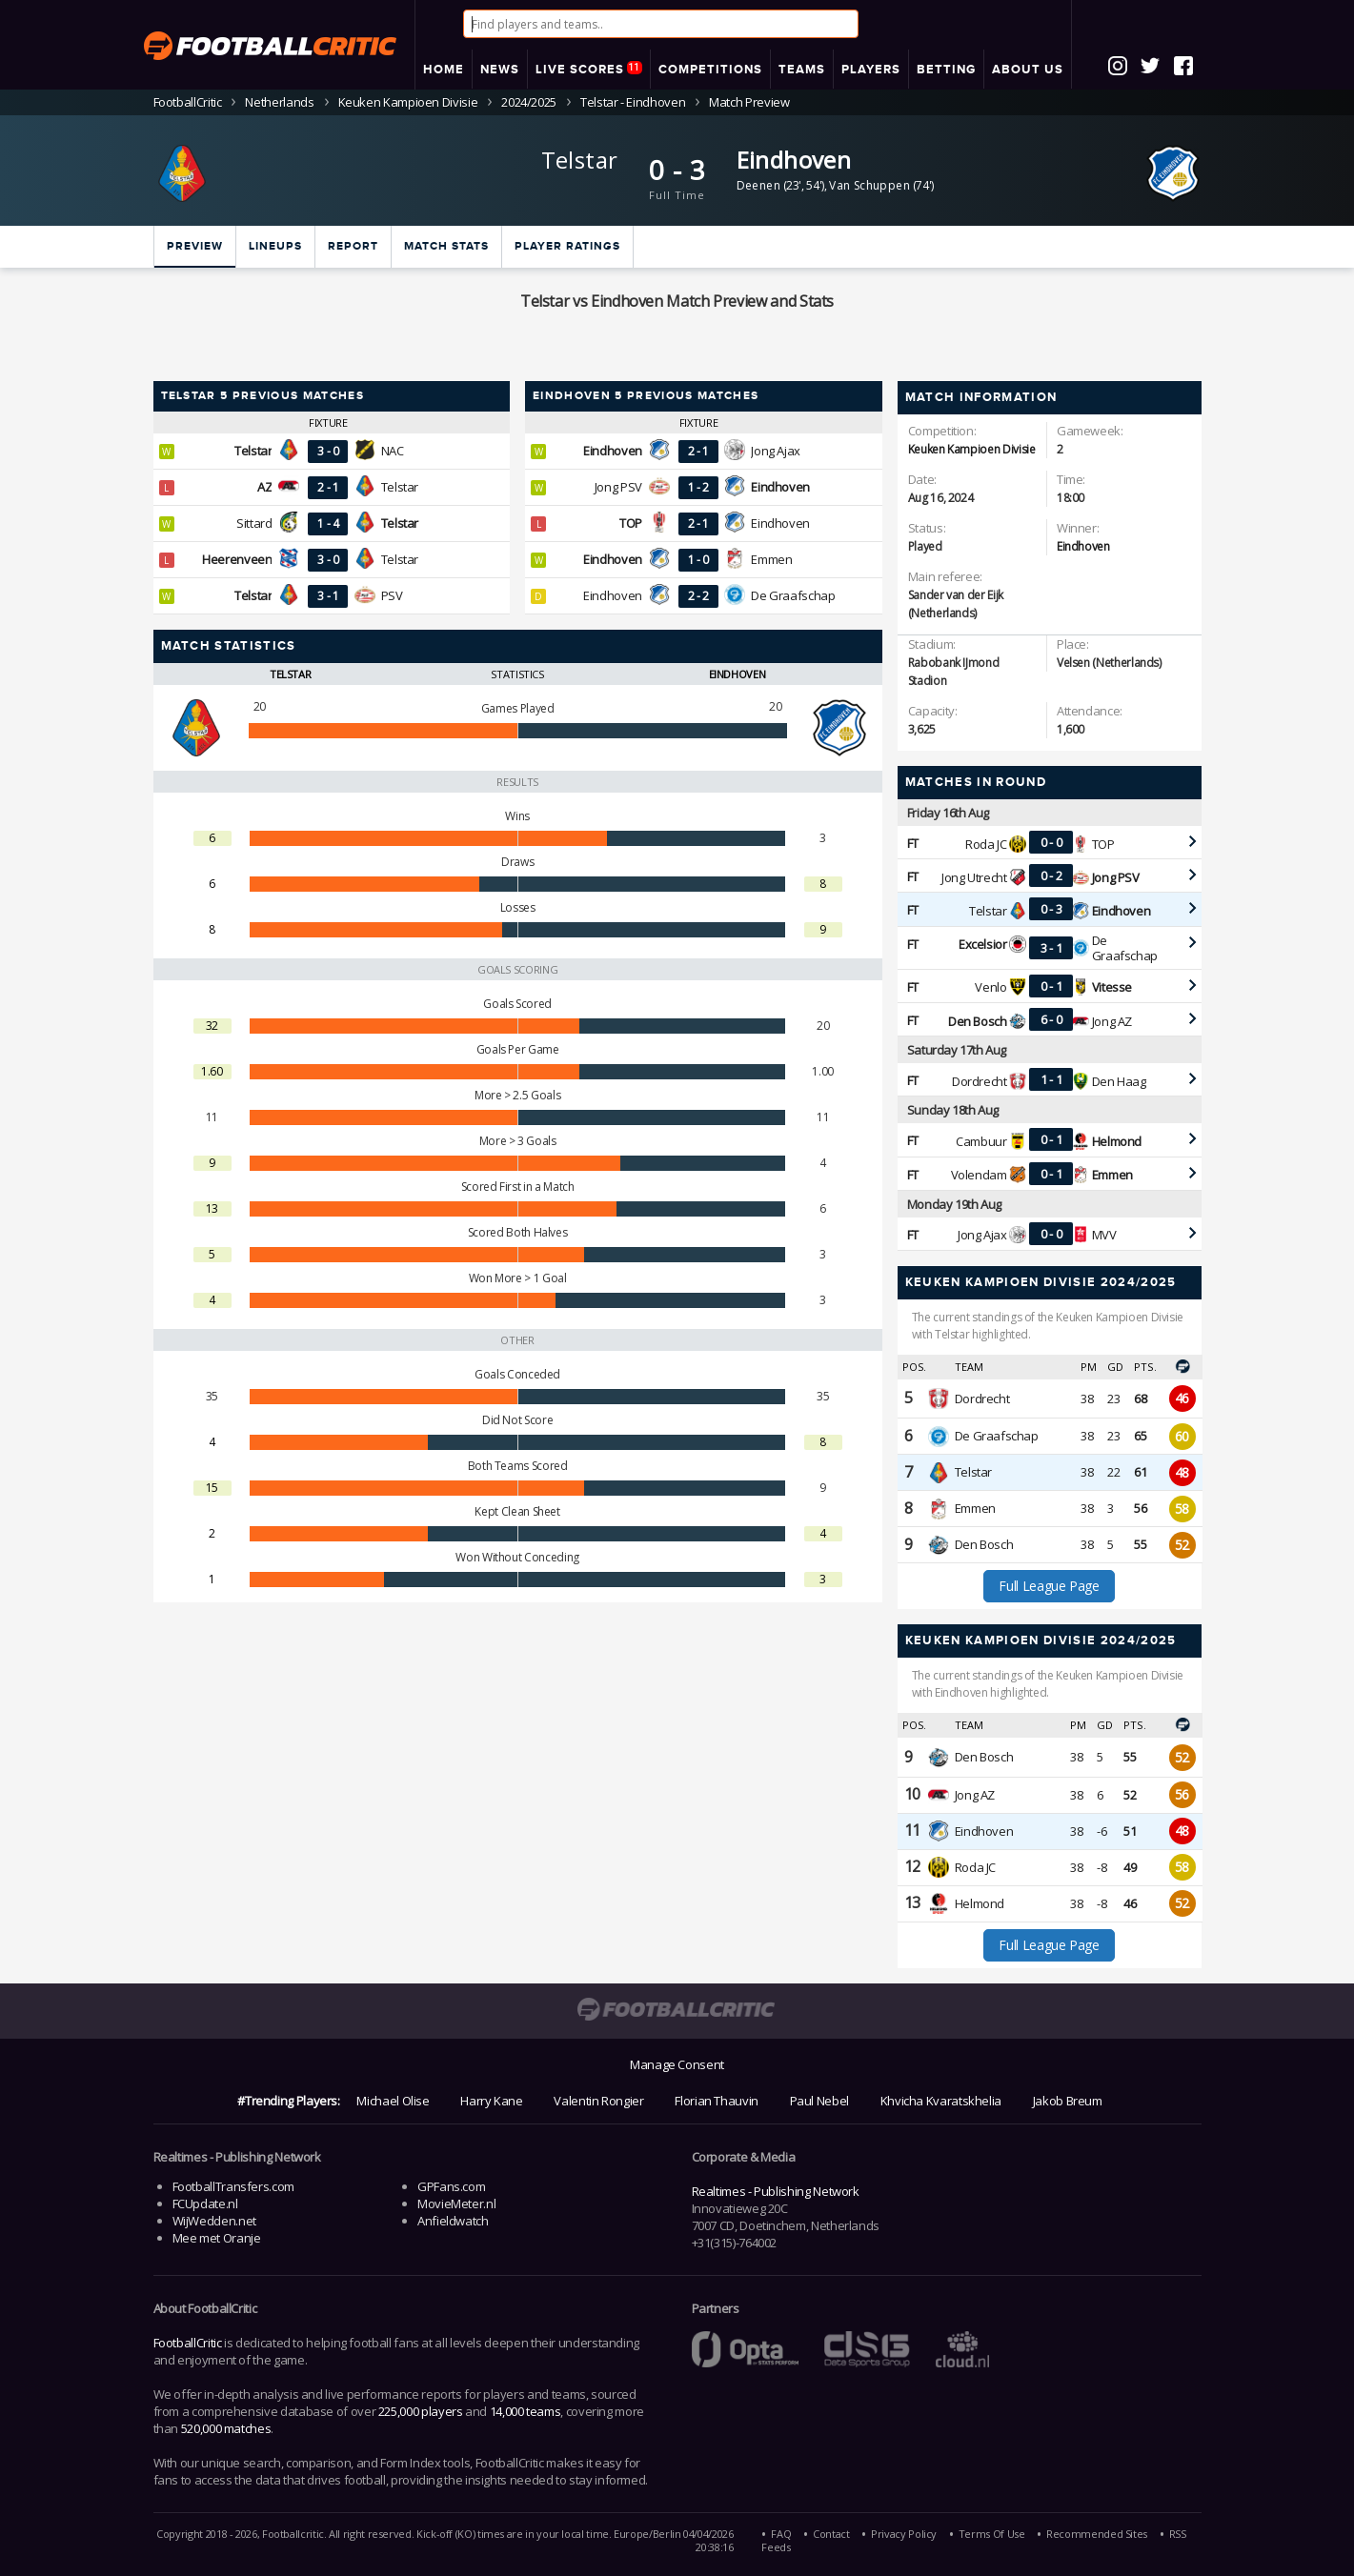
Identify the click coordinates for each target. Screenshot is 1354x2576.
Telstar (579, 159)
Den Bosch (984, 1544)
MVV (1104, 1234)
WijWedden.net (214, 2220)
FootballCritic (187, 2342)
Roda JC (985, 844)
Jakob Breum (1067, 2100)
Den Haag (1119, 1081)
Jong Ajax (775, 450)
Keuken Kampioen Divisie (408, 102)
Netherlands (279, 102)
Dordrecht (979, 1081)
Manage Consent (677, 2064)
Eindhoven (794, 159)
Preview (195, 246)
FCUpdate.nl (205, 2203)
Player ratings (567, 246)
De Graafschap (793, 595)
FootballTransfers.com (233, 2186)
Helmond (979, 1903)
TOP (1103, 844)
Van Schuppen (869, 185)
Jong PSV (618, 486)
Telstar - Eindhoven (632, 102)
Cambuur (981, 1141)
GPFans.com (451, 2186)
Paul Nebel (819, 2100)
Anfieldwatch (453, 2220)
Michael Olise (392, 2100)
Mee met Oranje (216, 2237)
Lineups (275, 246)
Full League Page (1049, 1586)
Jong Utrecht (973, 877)
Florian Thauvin (716, 2100)
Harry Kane (491, 2100)
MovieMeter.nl (456, 2203)
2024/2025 (528, 102)
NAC (392, 450)
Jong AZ (1112, 1021)
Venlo (990, 987)
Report (353, 246)
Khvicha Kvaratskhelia (940, 2100)
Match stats (446, 246)
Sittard (254, 523)
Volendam (979, 1174)
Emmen (771, 559)
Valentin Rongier (598, 2100)
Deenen (758, 185)
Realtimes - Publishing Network (775, 2191)
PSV (392, 595)
